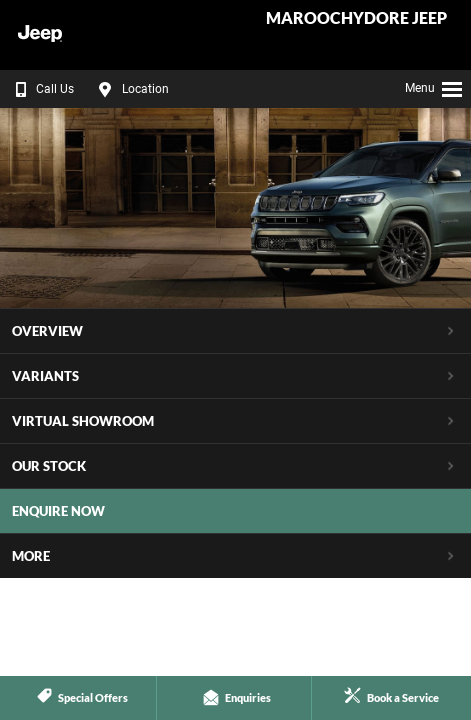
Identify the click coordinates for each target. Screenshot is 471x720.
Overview (47, 331)
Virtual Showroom (83, 421)
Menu (434, 86)
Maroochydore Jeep (356, 18)
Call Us (40, 89)
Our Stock (49, 466)
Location (131, 89)
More (31, 556)
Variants (45, 376)
